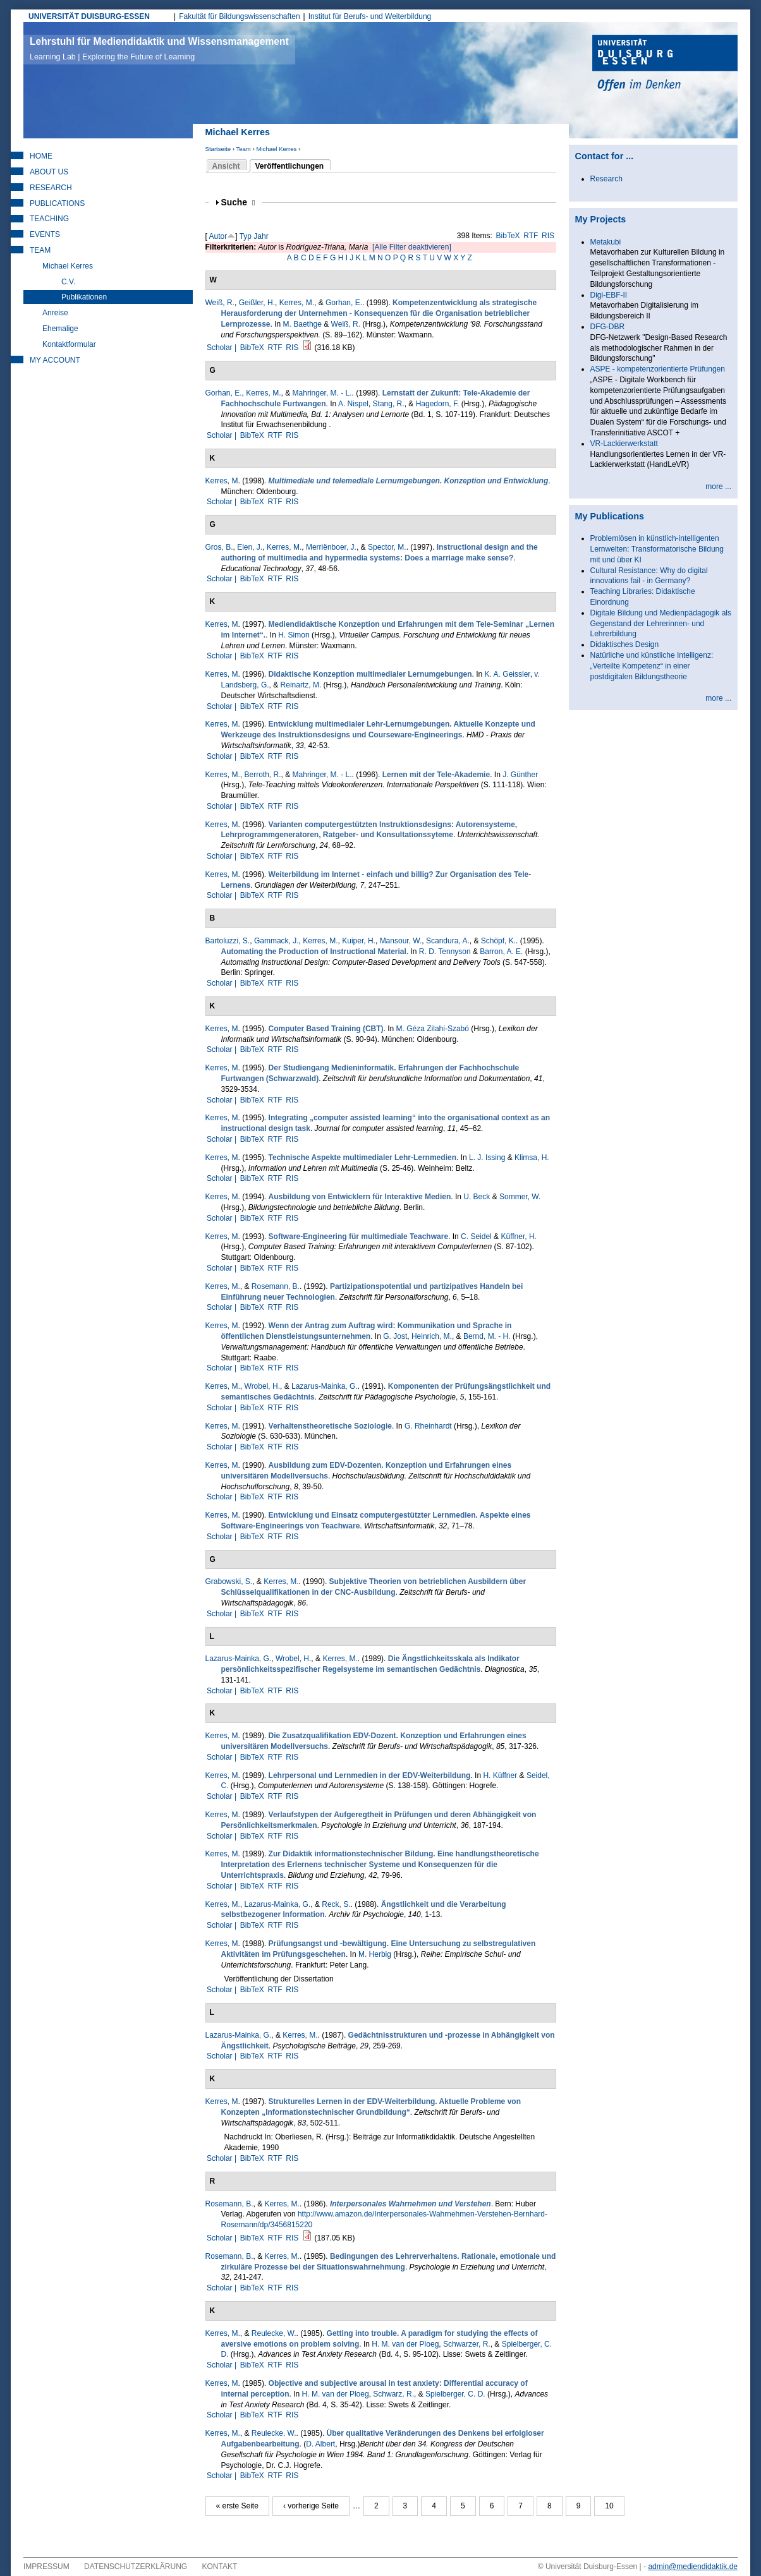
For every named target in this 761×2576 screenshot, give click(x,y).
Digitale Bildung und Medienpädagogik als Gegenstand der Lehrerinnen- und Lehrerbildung (661, 623)
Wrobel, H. (262, 1386)
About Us (49, 171)
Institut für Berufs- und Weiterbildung (370, 16)
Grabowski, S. (229, 1581)
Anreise (55, 312)
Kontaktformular (69, 344)
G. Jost (395, 1336)
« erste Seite (237, 2505)
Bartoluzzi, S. (227, 940)
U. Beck (476, 1196)
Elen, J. (249, 547)
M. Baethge (302, 324)
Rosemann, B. (276, 1286)
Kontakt (220, 2566)
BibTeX (508, 235)
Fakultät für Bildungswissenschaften (239, 16)
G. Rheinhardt (428, 1426)
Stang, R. (389, 403)
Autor (218, 236)
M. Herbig (374, 1954)
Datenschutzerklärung (135, 2566)
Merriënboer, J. (331, 547)
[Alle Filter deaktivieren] (411, 247)
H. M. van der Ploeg (405, 2344)
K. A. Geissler (507, 674)
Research (51, 187)
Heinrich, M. (431, 1336)
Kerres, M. (296, 302)
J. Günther (520, 774)
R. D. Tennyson (445, 951)
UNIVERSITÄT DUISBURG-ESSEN (89, 16)
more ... (718, 486)
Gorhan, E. (344, 302)
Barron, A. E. (501, 951)
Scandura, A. (448, 940)
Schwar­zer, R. (466, 2344)
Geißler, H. (257, 302)
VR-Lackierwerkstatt (624, 443)
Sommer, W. (519, 1196)
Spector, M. (387, 547)
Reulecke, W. (274, 2333)
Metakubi (605, 242)
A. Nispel (353, 403)
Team (243, 148)
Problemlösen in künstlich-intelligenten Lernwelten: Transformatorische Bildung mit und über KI (657, 549)
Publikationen (84, 297)
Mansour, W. (401, 940)
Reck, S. (336, 1904)
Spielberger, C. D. (455, 2394)
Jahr (260, 236)
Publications (57, 203)
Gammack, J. (276, 940)
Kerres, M (221, 480)
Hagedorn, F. (438, 403)
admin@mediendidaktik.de (693, 2566)
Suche (238, 202)
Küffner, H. (518, 1236)
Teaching (49, 218)
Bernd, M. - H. (487, 1336)
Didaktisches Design (624, 644)
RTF (530, 235)
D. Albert (320, 2444)
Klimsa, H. (531, 1157)
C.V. (68, 281)
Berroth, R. (263, 774)
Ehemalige (60, 328)
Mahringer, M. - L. (322, 393)
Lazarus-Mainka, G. (324, 1386)
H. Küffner (500, 1775)
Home (41, 156)
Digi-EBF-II (609, 295)
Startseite (218, 148)
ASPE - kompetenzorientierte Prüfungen (657, 369)
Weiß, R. (219, 302)
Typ (246, 236)
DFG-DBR (607, 326)
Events (45, 234)
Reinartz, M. (301, 684)
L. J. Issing (487, 1157)
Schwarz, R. (393, 2394)
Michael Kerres (276, 148)
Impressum (46, 2566)
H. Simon (293, 635)
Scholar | (222, 347)
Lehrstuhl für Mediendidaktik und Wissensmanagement (159, 48)
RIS (548, 235)
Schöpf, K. (498, 940)
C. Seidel (476, 1236)
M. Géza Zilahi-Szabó (432, 1028)
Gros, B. (219, 547)
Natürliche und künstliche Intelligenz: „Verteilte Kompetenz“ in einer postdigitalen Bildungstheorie (652, 666)
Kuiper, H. (358, 940)
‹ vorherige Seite (311, 2505)
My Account (55, 360)
